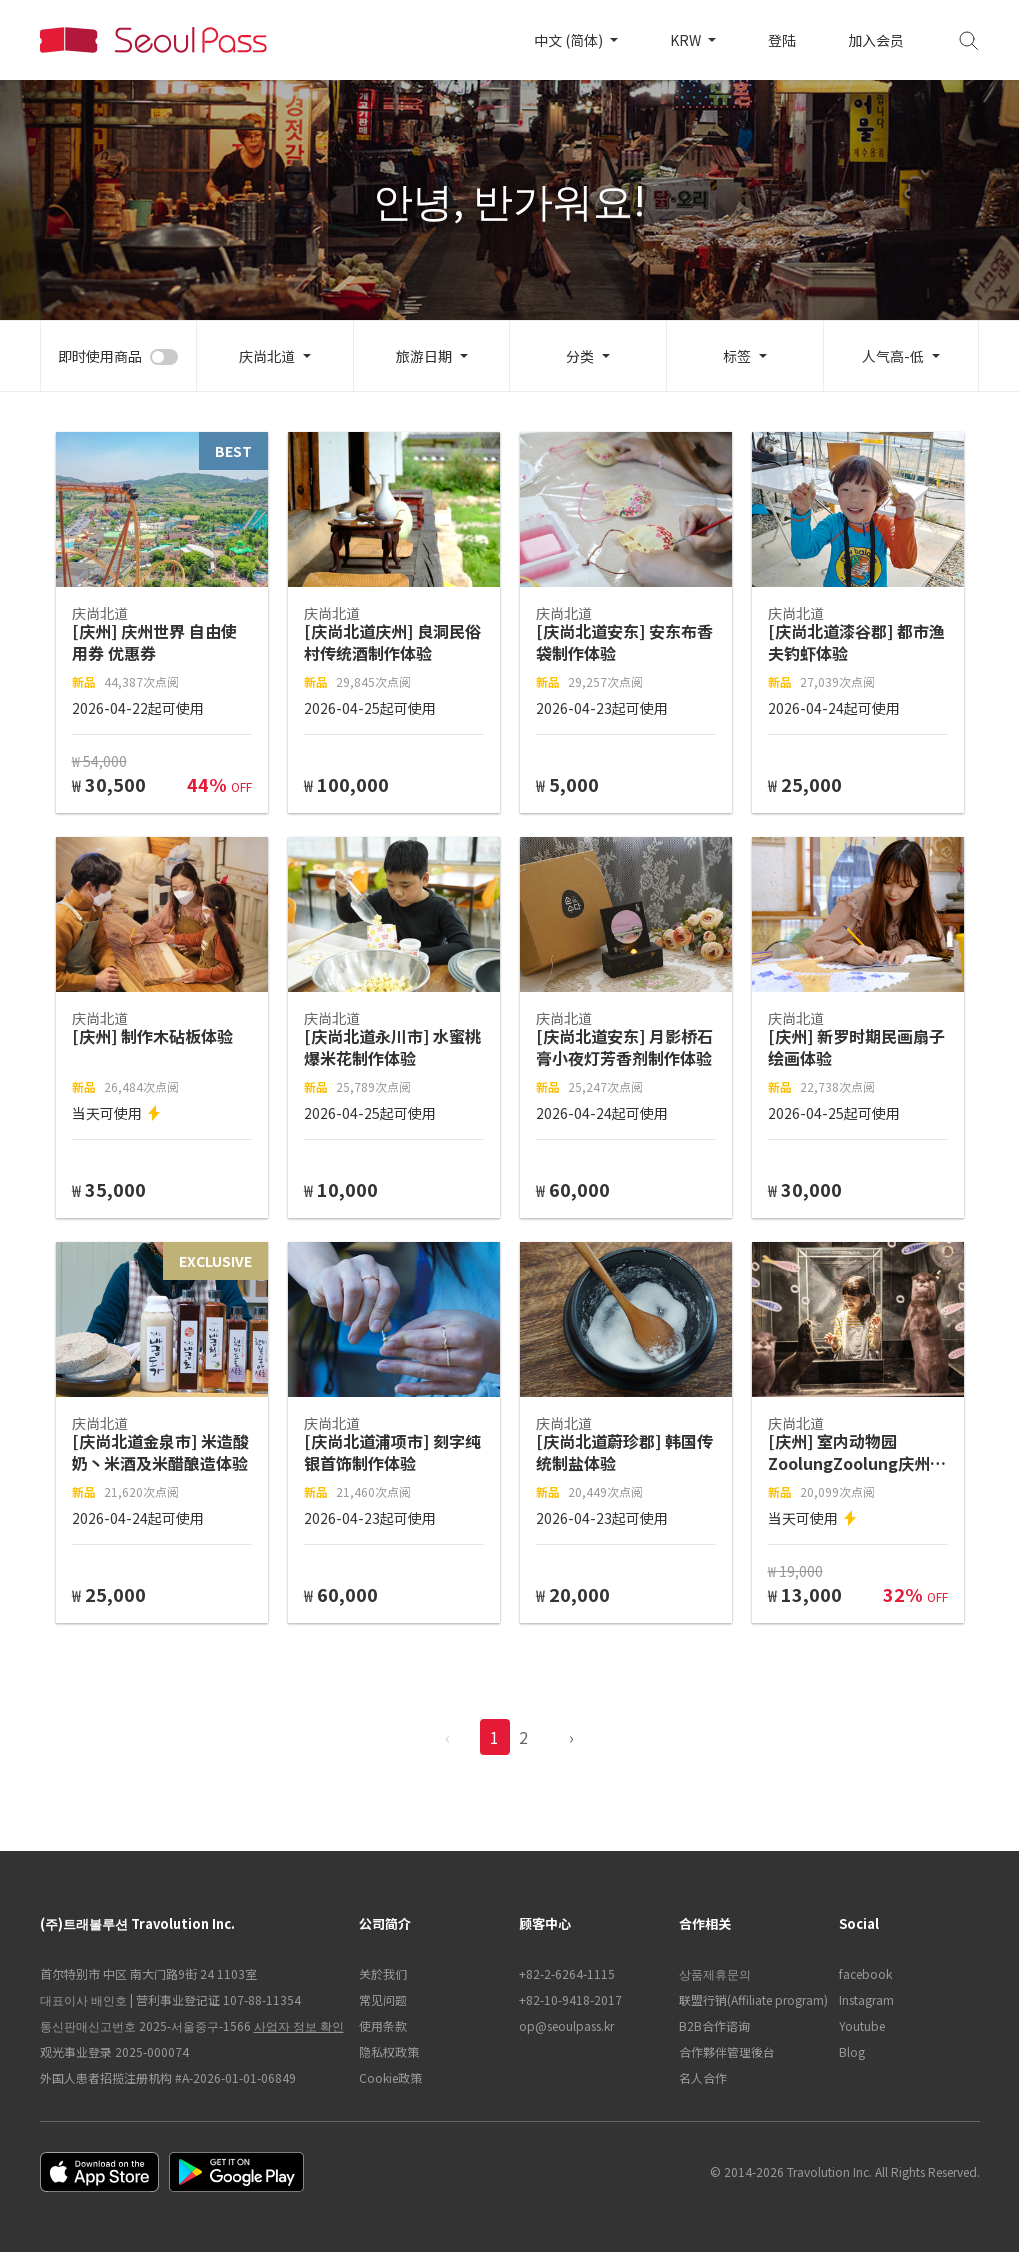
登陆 (782, 40)
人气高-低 (893, 356)
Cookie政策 (390, 2077)
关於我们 (383, 1973)
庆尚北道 (267, 356)
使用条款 (383, 2025)
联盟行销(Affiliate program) (749, 1999)
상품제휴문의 (715, 1973)
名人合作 (703, 2077)
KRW (687, 40)
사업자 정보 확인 (299, 2025)
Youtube (862, 2025)
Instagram (866, 1999)
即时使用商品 (100, 356)
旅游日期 (424, 356)
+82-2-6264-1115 (567, 1973)
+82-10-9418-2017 (570, 1999)
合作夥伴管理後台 (727, 2051)
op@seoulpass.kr (566, 2025)
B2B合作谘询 (714, 2025)
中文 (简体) (570, 40)
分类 (580, 356)
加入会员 (876, 40)
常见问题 (383, 1999)
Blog (852, 2051)
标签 (737, 356)
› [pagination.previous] (571, 1737)
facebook (865, 1973)
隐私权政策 (389, 2051)
